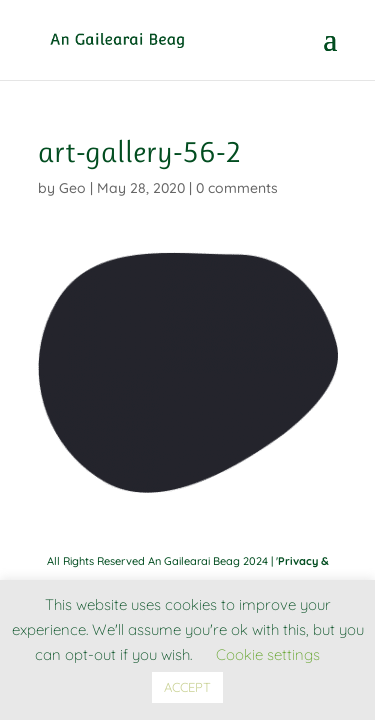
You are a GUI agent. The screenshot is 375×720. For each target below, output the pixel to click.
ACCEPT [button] (187, 687)
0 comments (237, 188)
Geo (72, 188)
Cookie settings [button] (268, 654)
